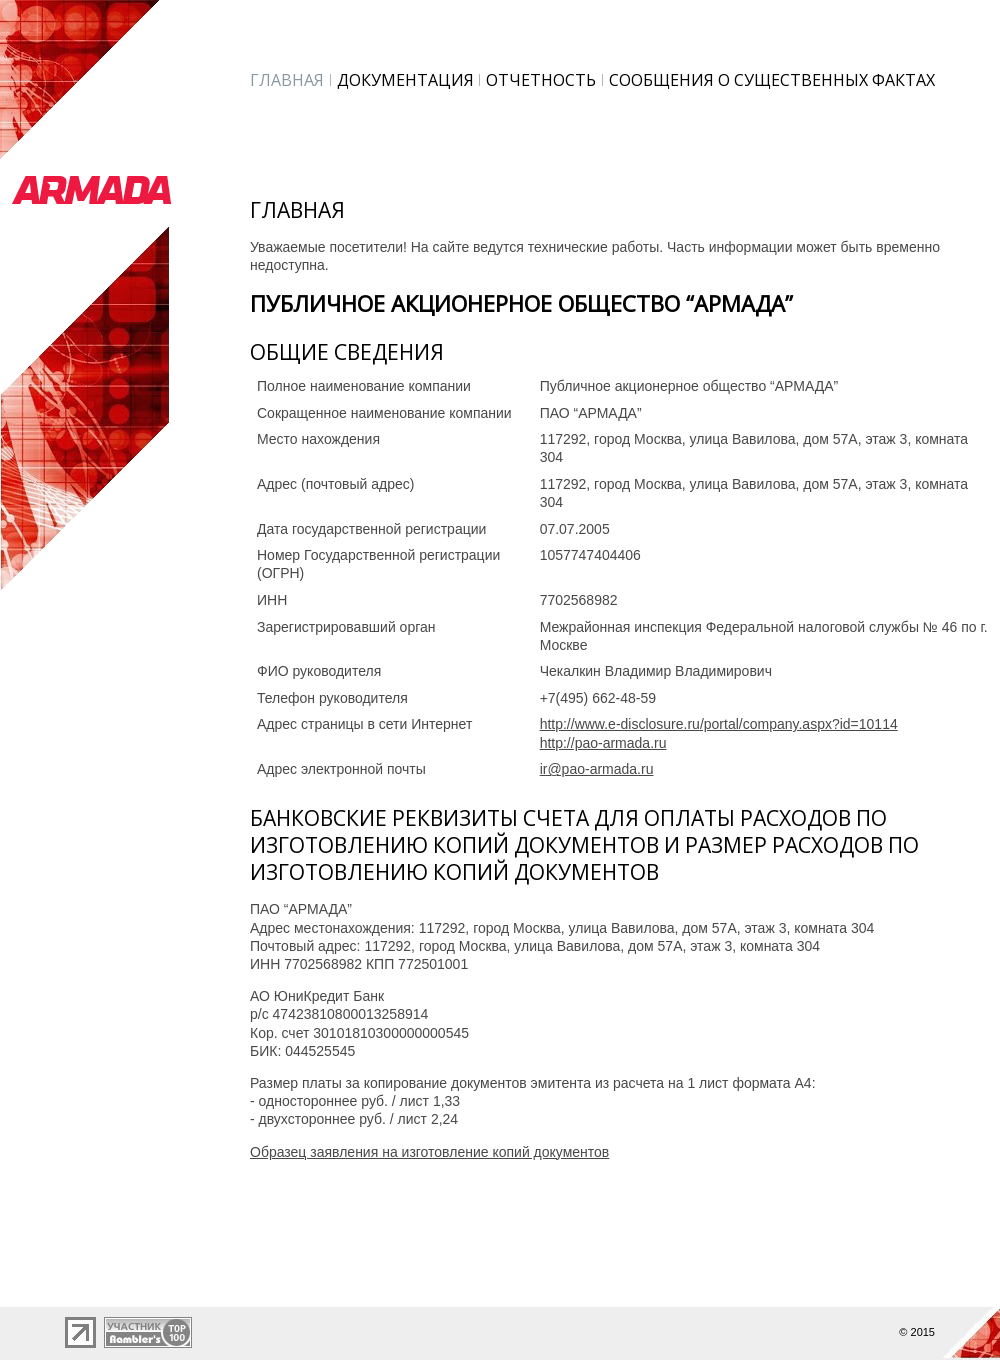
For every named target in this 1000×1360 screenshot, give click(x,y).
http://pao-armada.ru (603, 743)
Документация (405, 80)
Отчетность (541, 80)
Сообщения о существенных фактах (772, 80)
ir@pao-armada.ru (597, 769)
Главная (287, 80)
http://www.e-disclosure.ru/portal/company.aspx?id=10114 (719, 724)
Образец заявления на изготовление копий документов (429, 1152)
